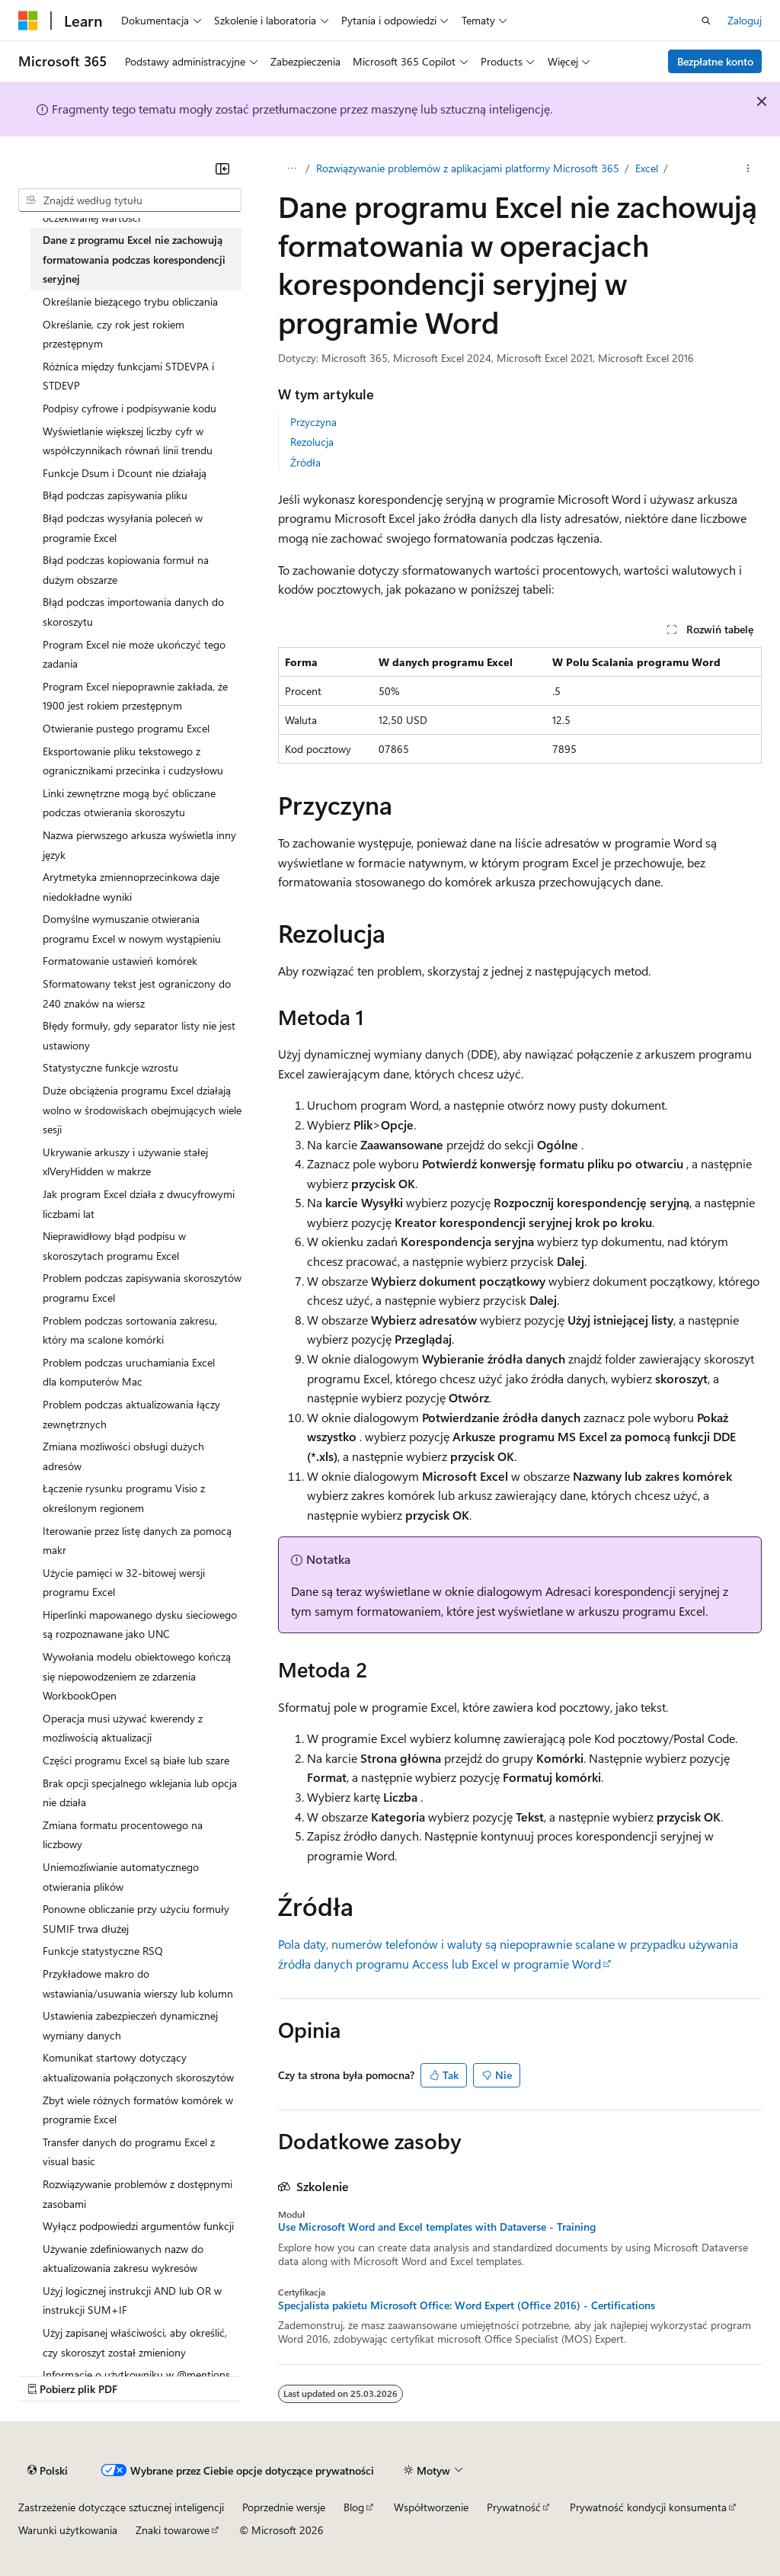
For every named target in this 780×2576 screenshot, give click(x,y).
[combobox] (129, 200)
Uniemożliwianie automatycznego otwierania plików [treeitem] (121, 1877)
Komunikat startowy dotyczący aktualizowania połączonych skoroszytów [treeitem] (138, 2067)
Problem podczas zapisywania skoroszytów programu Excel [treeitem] (142, 1287)
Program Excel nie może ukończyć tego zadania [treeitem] (134, 654)
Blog (354, 2507)
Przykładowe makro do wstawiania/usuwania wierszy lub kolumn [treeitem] (138, 1983)
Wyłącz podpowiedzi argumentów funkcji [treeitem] (138, 2226)
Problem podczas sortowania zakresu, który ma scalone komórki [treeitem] (130, 1330)
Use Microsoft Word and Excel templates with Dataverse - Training (437, 2227)
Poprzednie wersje (283, 2507)
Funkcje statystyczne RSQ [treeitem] (103, 1950)
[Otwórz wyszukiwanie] (706, 20)
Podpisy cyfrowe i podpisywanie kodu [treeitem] (129, 408)
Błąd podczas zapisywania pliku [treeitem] (115, 495)
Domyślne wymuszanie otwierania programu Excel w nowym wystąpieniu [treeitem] (132, 929)
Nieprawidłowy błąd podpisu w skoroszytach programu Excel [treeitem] (114, 1246)
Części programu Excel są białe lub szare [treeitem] (136, 1760)
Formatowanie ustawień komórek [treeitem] (120, 960)
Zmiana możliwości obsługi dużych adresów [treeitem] (123, 1456)
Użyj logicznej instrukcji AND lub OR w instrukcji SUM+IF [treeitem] (132, 2300)
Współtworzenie (431, 2507)
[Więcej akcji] (748, 168)
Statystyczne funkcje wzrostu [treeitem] (110, 1067)
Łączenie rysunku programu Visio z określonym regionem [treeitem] (124, 1498)
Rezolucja (312, 441)
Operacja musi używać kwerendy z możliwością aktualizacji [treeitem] (123, 1728)
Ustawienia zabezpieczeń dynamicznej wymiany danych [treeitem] (130, 2025)
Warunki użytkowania (67, 2530)
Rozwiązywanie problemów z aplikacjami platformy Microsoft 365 (467, 168)
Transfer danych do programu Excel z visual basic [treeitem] (129, 2152)
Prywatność (514, 2507)
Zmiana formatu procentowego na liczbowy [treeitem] (123, 1835)
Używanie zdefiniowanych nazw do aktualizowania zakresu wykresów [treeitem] (123, 2258)
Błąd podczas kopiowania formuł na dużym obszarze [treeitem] (126, 570)
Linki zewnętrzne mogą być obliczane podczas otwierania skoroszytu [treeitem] (129, 803)
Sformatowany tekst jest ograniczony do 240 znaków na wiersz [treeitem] (137, 993)
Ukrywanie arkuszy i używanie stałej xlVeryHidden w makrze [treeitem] (125, 1162)
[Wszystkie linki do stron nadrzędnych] (291, 168)
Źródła (305, 462)
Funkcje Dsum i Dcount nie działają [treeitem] (124, 473)
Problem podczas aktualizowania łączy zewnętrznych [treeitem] (131, 1414)
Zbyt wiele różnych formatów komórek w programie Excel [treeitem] (138, 2110)
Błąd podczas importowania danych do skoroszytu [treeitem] (133, 611)
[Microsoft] (28, 20)
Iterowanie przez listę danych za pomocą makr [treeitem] (137, 1540)
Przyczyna (313, 422)
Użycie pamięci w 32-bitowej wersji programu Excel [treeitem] (124, 1582)
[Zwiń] (222, 168)
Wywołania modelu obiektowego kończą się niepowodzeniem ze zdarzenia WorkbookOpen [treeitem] (137, 1676)
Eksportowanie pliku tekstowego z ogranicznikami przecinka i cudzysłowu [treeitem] (133, 761)
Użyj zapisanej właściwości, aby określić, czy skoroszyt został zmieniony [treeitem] (135, 2342)
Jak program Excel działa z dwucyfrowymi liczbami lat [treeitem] (139, 1204)
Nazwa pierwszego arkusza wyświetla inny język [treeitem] (139, 845)
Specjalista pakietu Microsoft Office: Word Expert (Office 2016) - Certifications (466, 2305)
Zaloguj (744, 20)
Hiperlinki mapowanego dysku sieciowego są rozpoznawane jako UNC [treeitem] (140, 1624)
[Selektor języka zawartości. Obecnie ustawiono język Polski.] (47, 2471)
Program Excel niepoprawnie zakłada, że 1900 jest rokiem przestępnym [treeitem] (135, 696)
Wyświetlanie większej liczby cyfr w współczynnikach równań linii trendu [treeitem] (128, 441)
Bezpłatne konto (715, 61)
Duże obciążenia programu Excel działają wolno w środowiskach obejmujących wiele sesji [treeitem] (142, 1109)
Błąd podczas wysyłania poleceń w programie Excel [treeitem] (123, 528)
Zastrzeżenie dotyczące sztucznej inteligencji (121, 2507)
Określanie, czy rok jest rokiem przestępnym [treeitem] (113, 334)
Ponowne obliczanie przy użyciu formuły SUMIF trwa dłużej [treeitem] (136, 1919)
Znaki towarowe (172, 2530)
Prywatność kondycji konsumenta (648, 2507)
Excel (646, 168)
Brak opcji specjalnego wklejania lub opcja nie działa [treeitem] (140, 1793)
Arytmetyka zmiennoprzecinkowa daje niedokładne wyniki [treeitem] (131, 887)
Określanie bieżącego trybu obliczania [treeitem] (130, 301)
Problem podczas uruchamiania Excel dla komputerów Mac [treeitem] (129, 1372)
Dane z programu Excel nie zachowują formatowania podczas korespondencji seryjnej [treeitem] (134, 259)
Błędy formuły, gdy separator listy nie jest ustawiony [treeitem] (139, 1035)
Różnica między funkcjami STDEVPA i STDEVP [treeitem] (128, 376)
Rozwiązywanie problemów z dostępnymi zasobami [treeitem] (137, 2194)
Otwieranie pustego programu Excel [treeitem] (126, 728)
